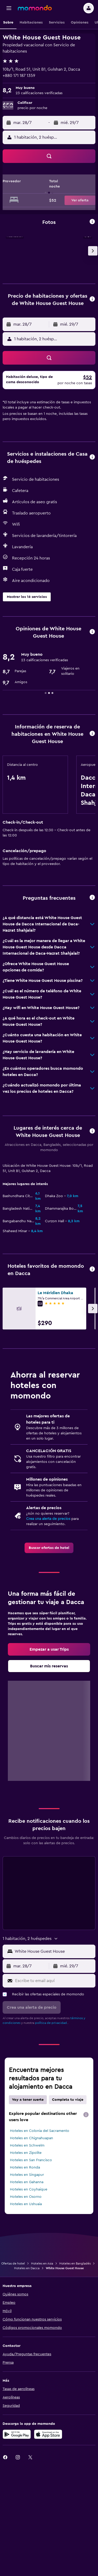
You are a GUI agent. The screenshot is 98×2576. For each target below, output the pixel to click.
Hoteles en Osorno (26, 2197)
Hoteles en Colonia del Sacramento (39, 2131)
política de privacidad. (51, 2022)
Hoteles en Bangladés (75, 2263)
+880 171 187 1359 (19, 75)
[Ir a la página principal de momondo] (35, 7)
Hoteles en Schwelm (27, 2145)
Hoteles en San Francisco (31, 2160)
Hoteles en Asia (42, 2263)
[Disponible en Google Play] (17, 2434)
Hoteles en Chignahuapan (31, 2138)
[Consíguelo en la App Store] (48, 2434)
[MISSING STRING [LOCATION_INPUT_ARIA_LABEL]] (54, 1951)
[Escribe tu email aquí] (54, 1980)
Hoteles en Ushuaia (26, 2204)
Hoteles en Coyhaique (28, 2189)
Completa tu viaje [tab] (67, 2100)
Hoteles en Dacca (26, 2268)
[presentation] (86, 2114)
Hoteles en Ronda (25, 2167)
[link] (49, 1548)
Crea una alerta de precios (48, 1519)
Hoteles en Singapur (27, 2175)
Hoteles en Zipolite (26, 2153)
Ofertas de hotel (13, 2263)
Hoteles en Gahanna (26, 2182)
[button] (9, 8)
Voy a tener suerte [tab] (28, 2100)
